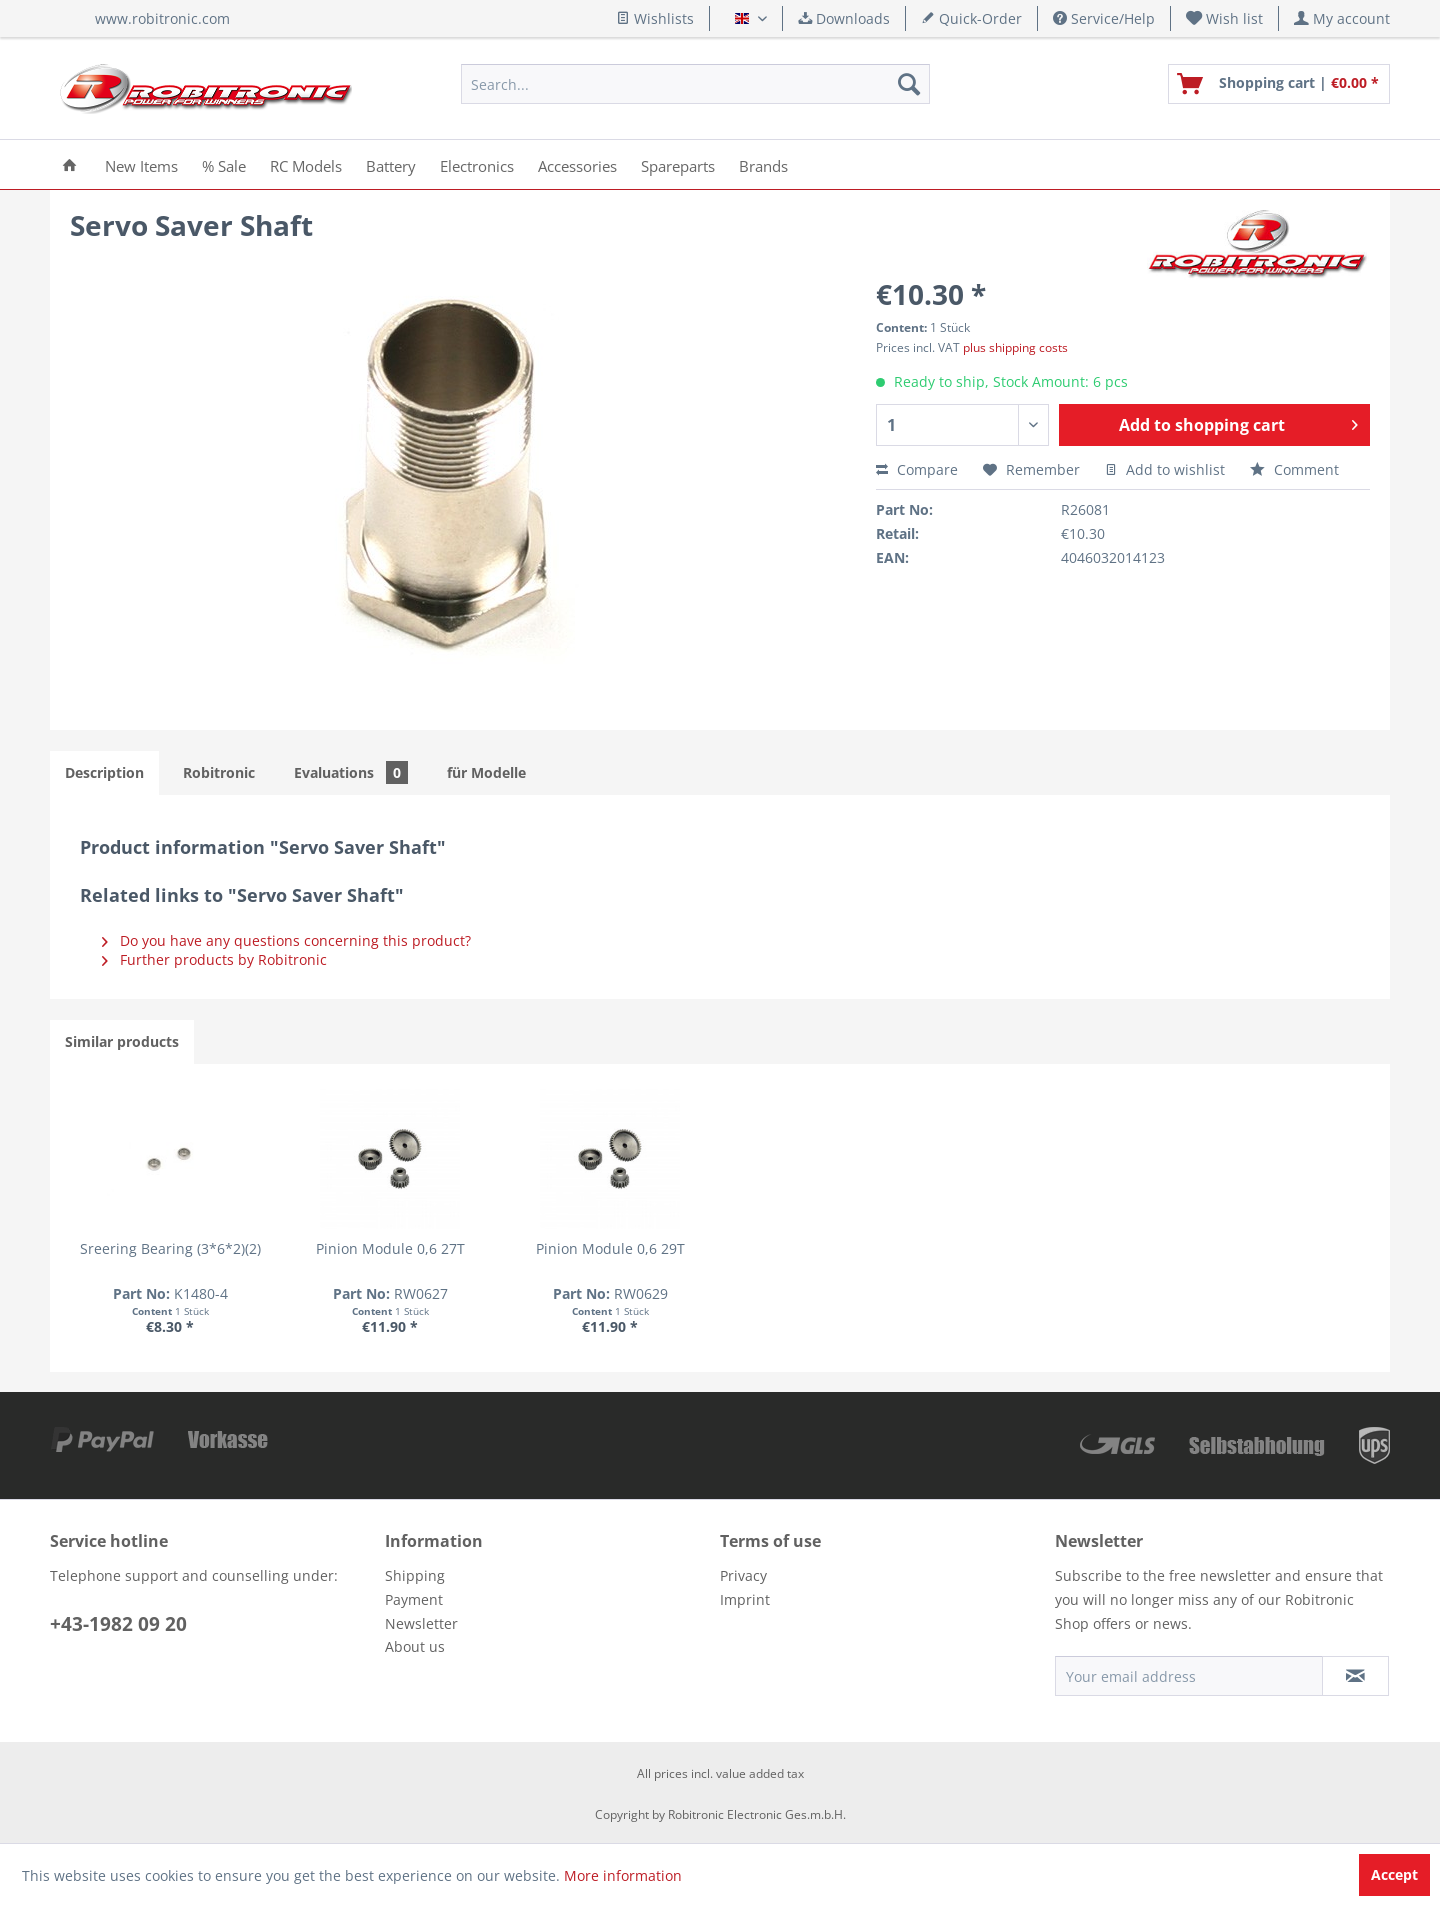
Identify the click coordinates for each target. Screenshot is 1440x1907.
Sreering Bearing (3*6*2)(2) (192, 1248)
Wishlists (655, 18)
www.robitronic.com (162, 18)
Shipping (415, 1575)
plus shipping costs (1015, 347)
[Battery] (391, 164)
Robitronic (219, 772)
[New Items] (141, 164)
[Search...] (695, 84)
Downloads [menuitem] (844, 18)
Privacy (743, 1575)
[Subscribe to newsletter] (1355, 1676)
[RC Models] (306, 164)
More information (623, 1875)
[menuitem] (1225, 18)
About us (415, 1646)
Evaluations (351, 772)
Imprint (745, 1599)
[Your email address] (1189, 1676)
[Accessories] (577, 164)
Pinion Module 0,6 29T (720, 1248)
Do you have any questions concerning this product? (286, 940)
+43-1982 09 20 (118, 1624)
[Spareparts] (678, 164)
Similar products (122, 1041)
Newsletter (421, 1623)
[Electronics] (477, 164)
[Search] (909, 84)
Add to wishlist (1165, 469)
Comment (1294, 469)
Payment (414, 1599)
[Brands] (763, 164)
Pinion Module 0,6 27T (456, 1248)
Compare (917, 469)
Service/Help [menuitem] (1104, 18)
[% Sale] (224, 164)
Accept (1394, 1874)
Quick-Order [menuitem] (971, 18)
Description (104, 772)
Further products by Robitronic (214, 959)
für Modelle (486, 772)
